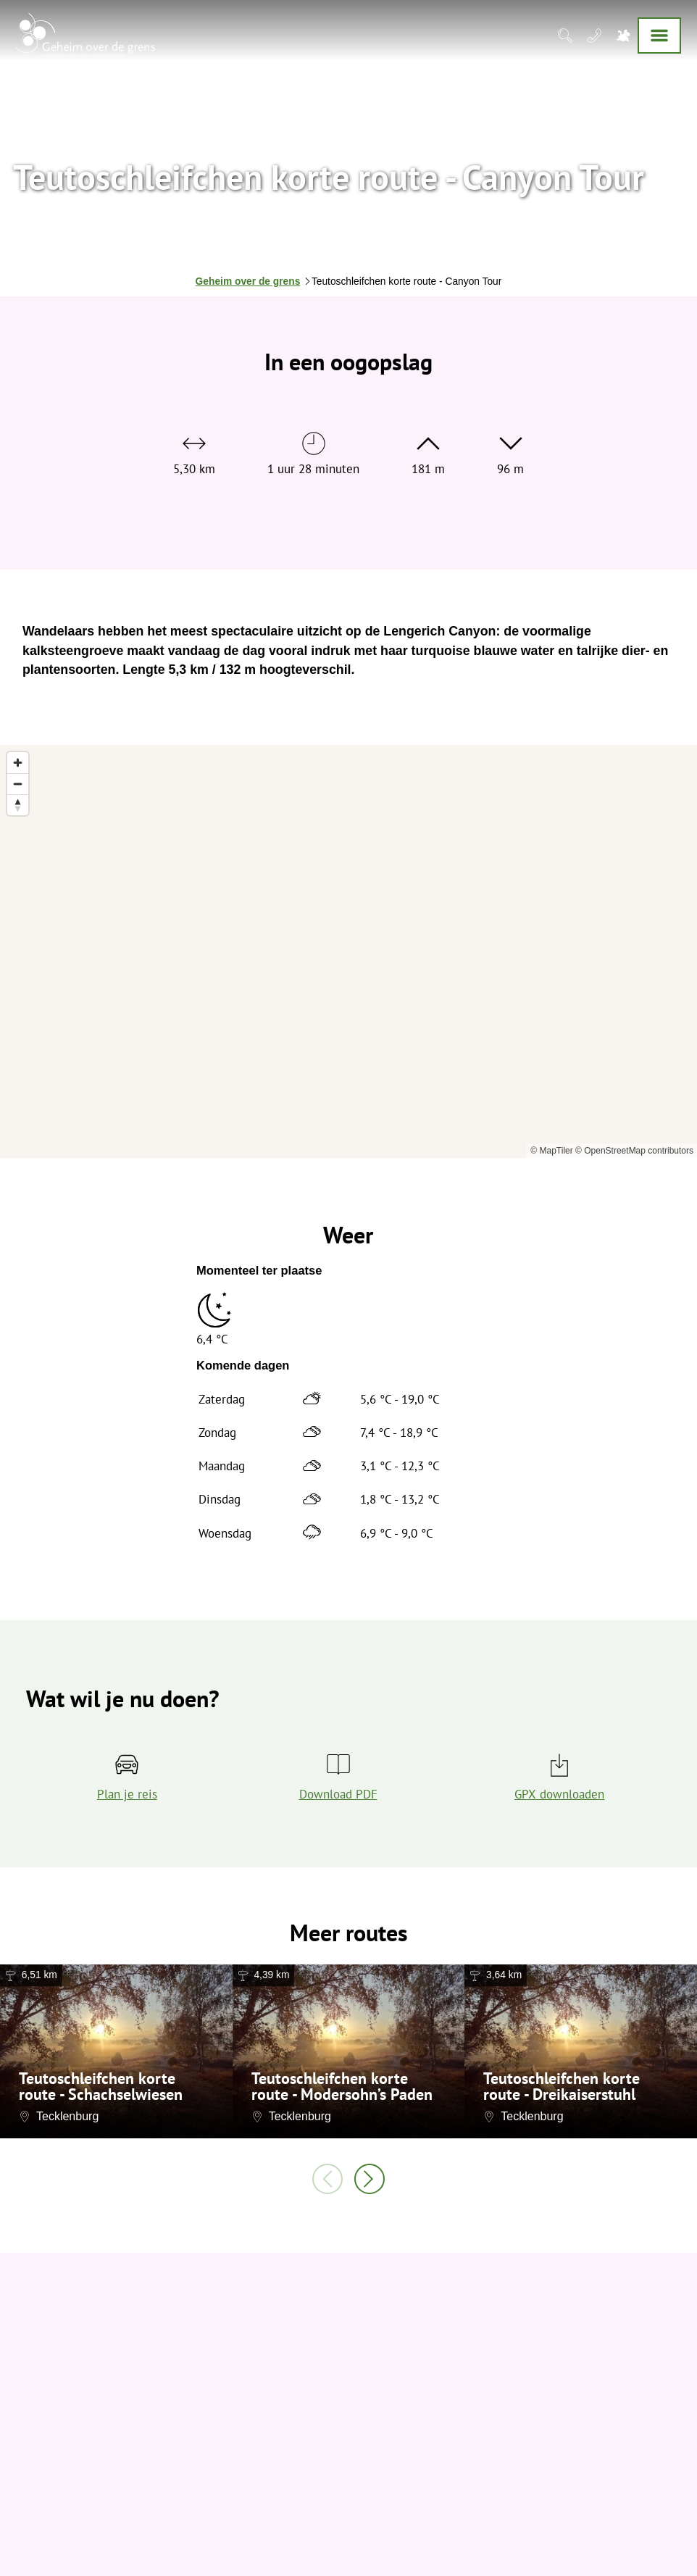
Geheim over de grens (248, 281)
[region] (348, 951)
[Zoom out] (17, 783)
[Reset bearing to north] (17, 804)
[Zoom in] (17, 762)
